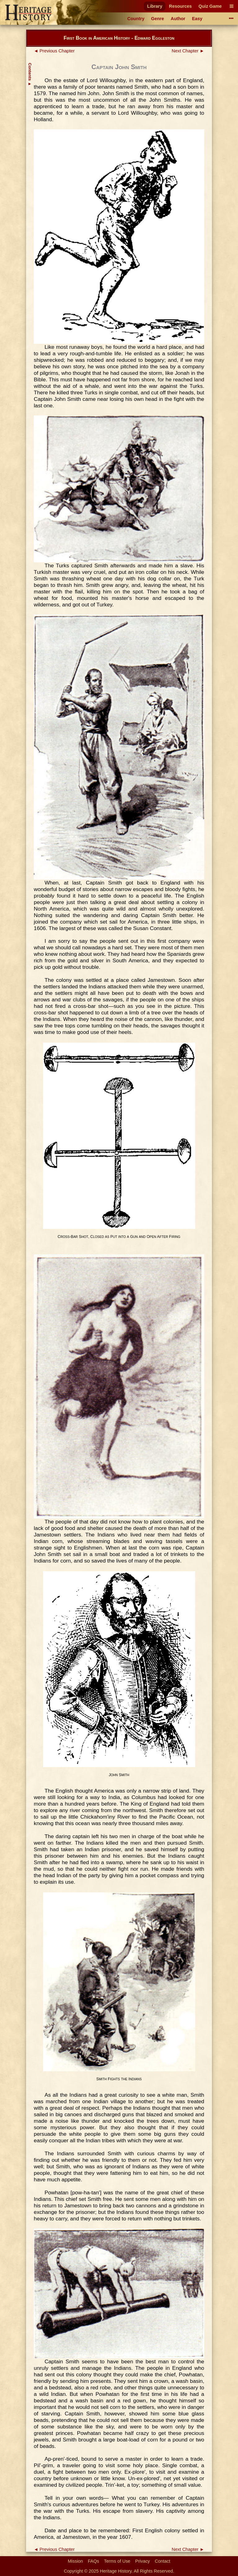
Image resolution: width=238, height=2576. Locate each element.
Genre (157, 18)
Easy (197, 18)
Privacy (142, 2561)
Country (135, 18)
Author (178, 18)
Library (154, 6)
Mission (75, 2561)
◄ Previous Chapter (54, 50)
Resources (180, 6)
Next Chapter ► (188, 50)
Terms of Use (117, 2561)
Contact (162, 2561)
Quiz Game (210, 6)
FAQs (93, 2561)
